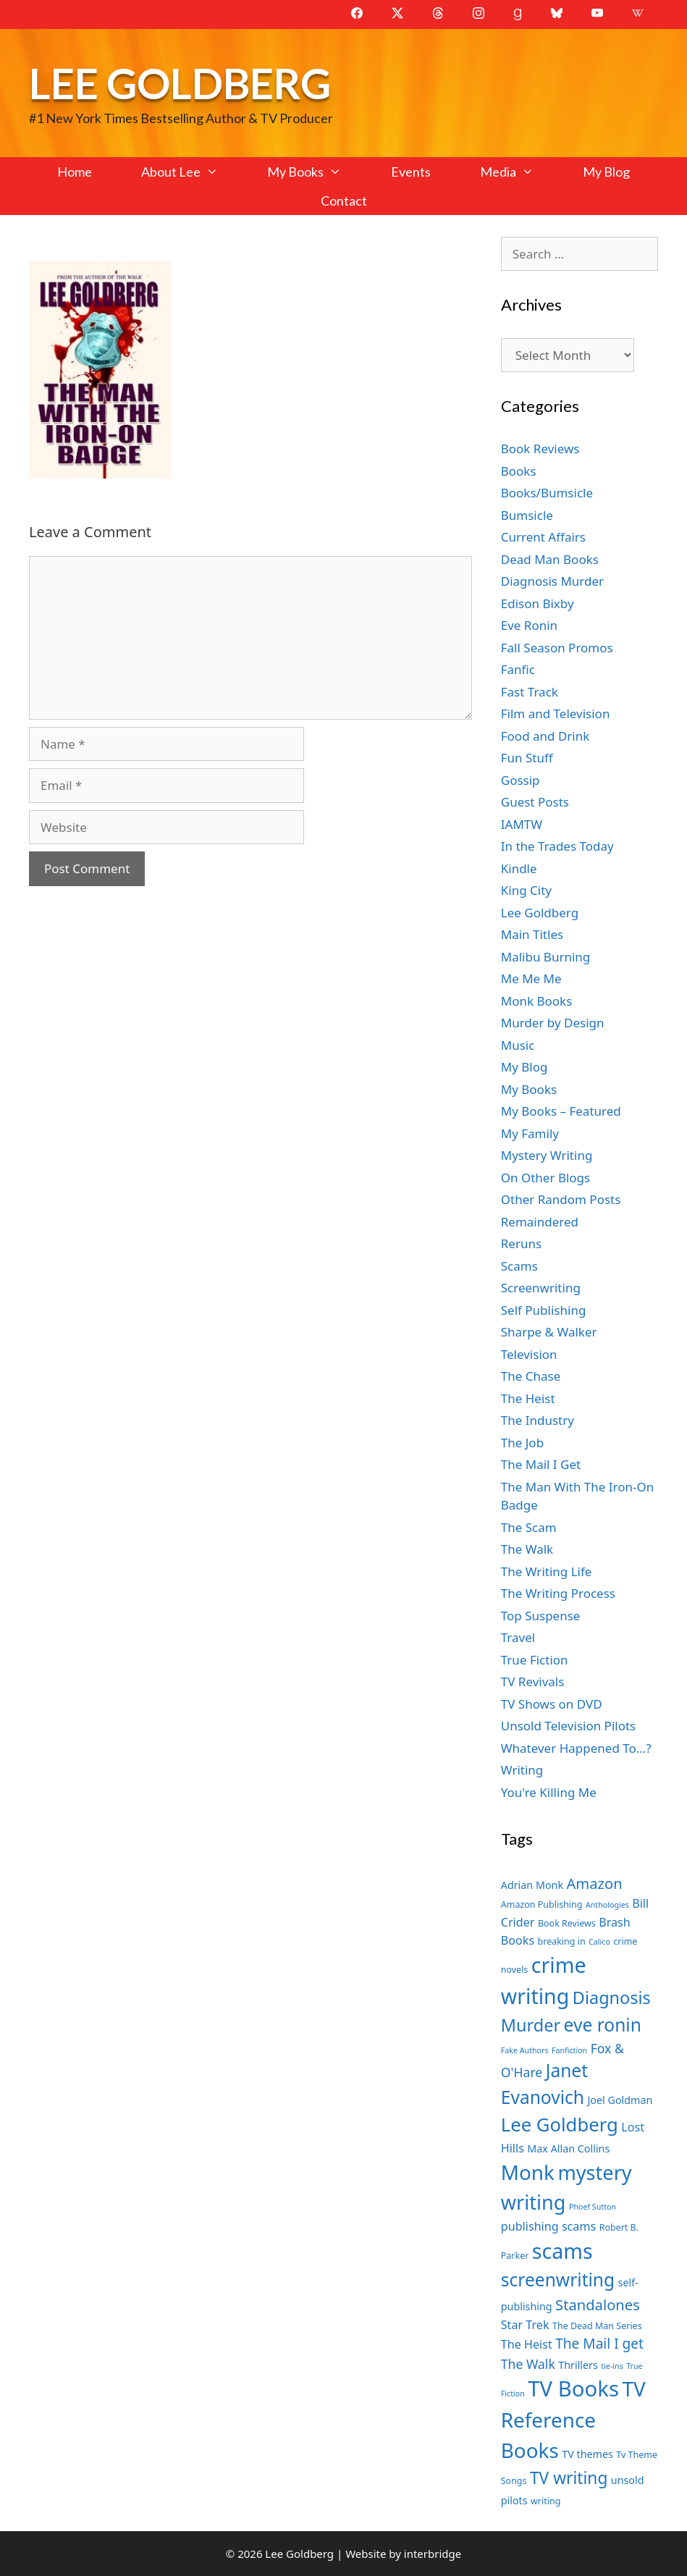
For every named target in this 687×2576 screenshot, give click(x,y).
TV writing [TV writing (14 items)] (568, 2478)
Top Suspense (541, 1615)
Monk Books (537, 1001)
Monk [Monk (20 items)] (528, 2172)
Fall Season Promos (557, 647)
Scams (519, 1266)
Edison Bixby (537, 603)
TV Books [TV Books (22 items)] (573, 2388)
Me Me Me (531, 978)
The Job (522, 1442)
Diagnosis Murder (552, 581)
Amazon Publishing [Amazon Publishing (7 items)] (542, 1904)
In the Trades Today (557, 846)
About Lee (192, 171)
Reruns (521, 1243)
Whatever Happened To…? (576, 1748)
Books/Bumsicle (547, 492)
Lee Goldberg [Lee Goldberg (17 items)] (559, 2124)
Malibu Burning (546, 956)
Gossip (520, 780)
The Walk (527, 1549)
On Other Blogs (545, 1177)
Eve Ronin (529, 625)
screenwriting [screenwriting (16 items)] (558, 2279)
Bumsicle (527, 515)
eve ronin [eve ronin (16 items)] (602, 2025)
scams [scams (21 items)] (562, 2250)
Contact (344, 201)
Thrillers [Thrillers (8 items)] (578, 2365)
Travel (518, 1637)
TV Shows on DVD (551, 1704)
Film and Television (555, 713)
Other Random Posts (561, 1199)
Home (74, 172)
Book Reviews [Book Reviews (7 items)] (567, 1923)
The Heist (528, 1398)
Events (411, 172)
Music (518, 1045)
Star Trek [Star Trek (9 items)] (525, 2325)
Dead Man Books (550, 559)
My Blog (606, 172)
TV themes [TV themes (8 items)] (587, 2454)
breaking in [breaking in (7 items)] (562, 1941)
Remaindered (539, 1221)
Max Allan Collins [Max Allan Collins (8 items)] (568, 2148)
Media (519, 171)
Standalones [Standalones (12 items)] (597, 2304)
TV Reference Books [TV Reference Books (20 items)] (573, 2419)
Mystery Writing (547, 1155)
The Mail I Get (541, 1464)
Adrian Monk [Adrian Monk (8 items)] (532, 1885)
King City (526, 890)
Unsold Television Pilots (568, 1725)
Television (529, 1354)
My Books (316, 171)
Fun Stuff (527, 757)
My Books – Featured (561, 1111)
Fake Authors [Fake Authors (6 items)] (525, 2050)
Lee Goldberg (180, 83)
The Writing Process (558, 1593)
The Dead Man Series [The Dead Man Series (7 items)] (597, 2326)
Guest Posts (535, 802)
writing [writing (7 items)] (545, 2501)
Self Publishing (543, 1310)
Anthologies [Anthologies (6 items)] (607, 1905)
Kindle (519, 868)
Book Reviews (540, 448)
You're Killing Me (549, 1792)
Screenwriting (541, 1287)
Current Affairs (543, 537)
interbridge (432, 2553)
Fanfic (518, 669)
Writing (522, 1769)
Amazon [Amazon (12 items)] (594, 1883)
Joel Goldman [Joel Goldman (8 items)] (619, 2100)
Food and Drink (545, 736)
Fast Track (529, 691)
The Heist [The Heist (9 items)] (526, 2344)
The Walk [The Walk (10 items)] (528, 2364)
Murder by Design (552, 1022)
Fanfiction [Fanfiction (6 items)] (569, 2050)
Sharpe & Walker (549, 1331)
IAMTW (521, 824)
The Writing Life (546, 1571)
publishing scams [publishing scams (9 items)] (548, 2226)
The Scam (529, 1527)
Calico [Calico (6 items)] (599, 1942)
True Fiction (534, 1659)
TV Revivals (533, 1681)
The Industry (537, 1420)
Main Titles (532, 934)
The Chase (530, 1376)
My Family (530, 1133)
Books (518, 471)
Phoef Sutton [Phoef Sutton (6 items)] (592, 2207)
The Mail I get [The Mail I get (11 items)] (599, 2343)
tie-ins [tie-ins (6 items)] (612, 2366)
